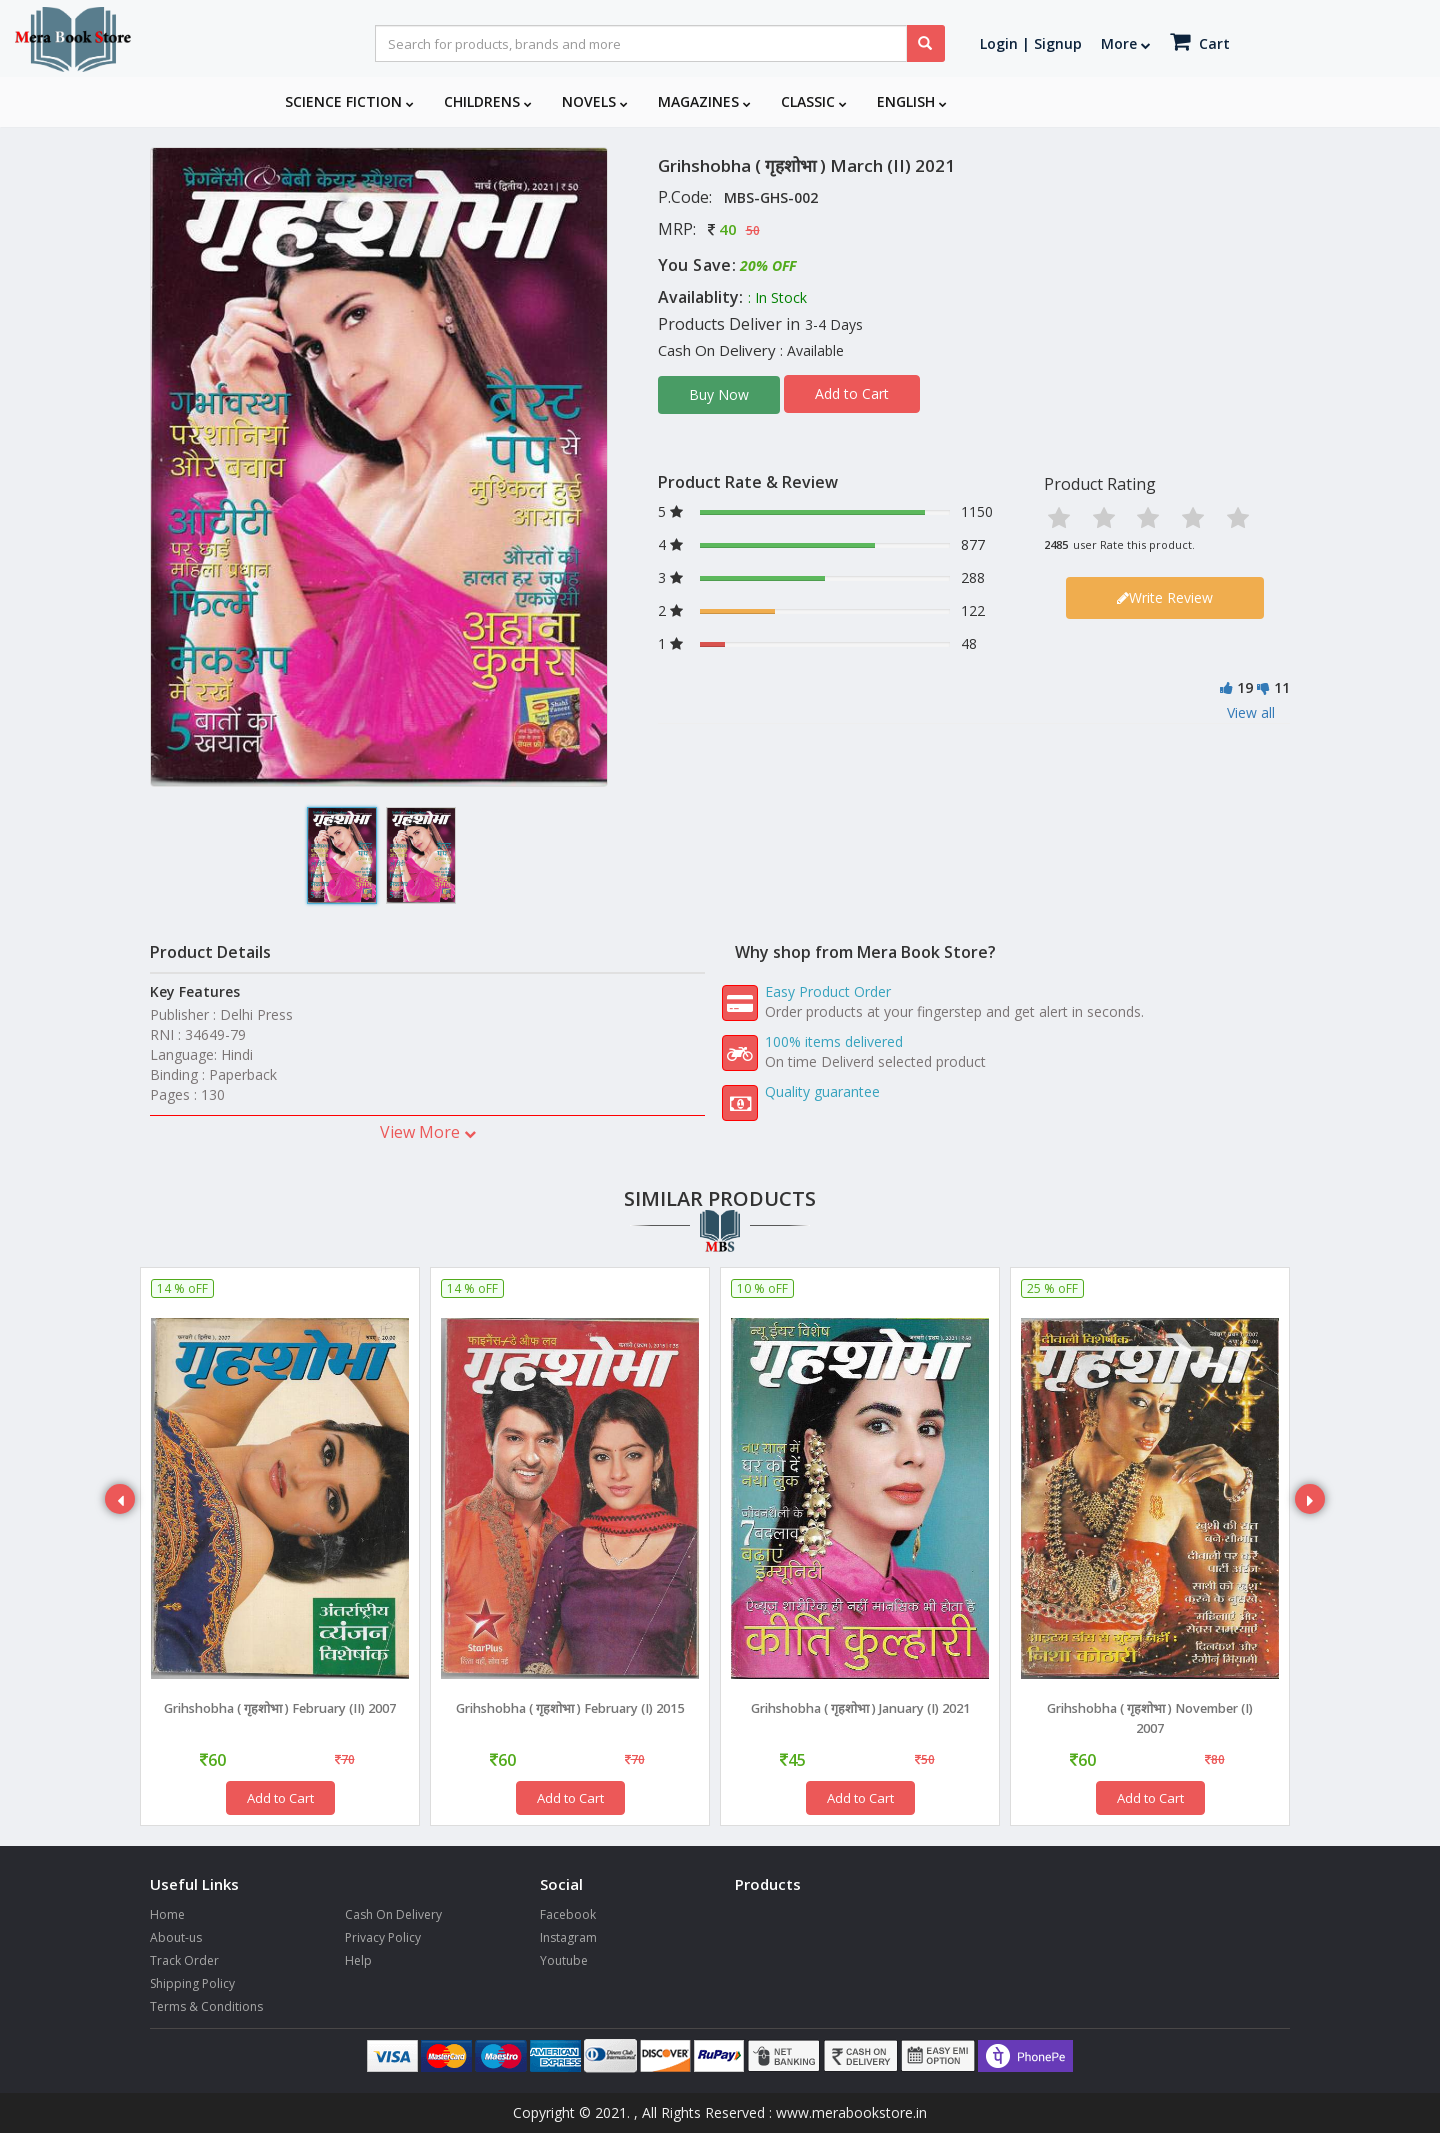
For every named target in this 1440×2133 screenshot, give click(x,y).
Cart (1200, 41)
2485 (1056, 544)
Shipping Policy (192, 1983)
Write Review (1165, 597)
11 (1282, 687)
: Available (812, 350)
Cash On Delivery (393, 1914)
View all (1251, 712)
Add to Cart (852, 393)
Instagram (568, 1937)
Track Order (184, 1960)
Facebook (568, 1914)
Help (358, 1960)
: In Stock (777, 297)
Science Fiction (349, 101)
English (912, 101)
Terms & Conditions (206, 2006)
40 (728, 229)
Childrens (488, 101)
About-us (176, 1937)
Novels (595, 101)
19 (1245, 687)
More (1126, 43)
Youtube (564, 1960)
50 (753, 230)
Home (167, 1914)
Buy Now (719, 394)
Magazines (704, 101)
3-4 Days (834, 324)
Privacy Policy (383, 1937)
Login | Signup (1031, 43)
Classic (814, 101)
